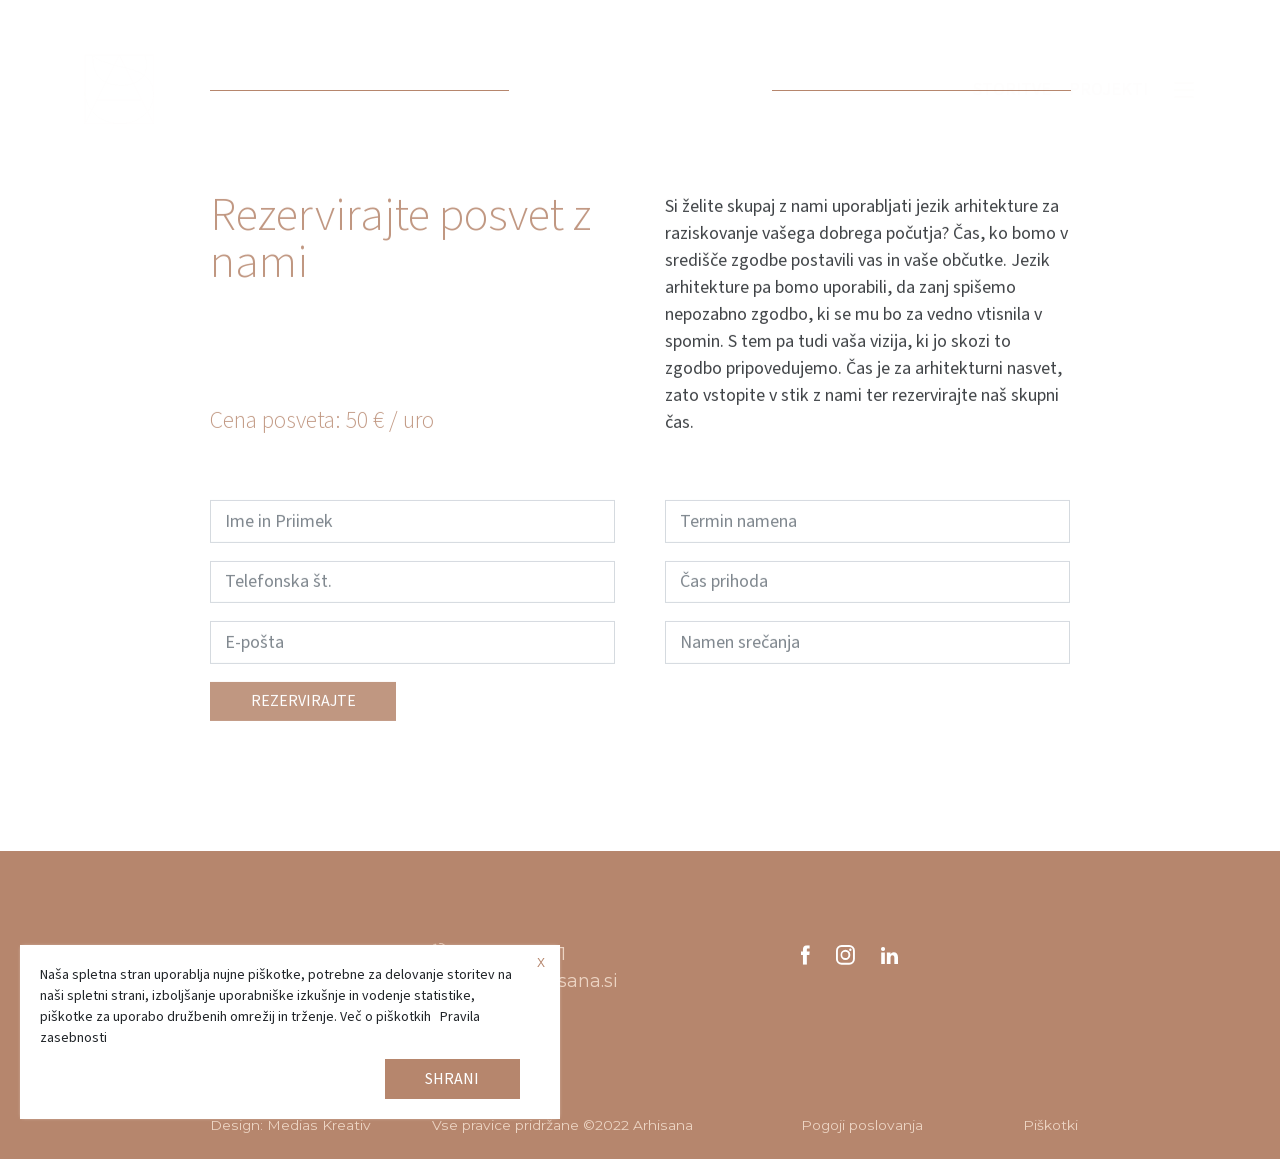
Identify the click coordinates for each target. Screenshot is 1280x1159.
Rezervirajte (303, 712)
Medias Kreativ (319, 1125)
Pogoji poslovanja (862, 1125)
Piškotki (1050, 1125)
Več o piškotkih (385, 1017)
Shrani (452, 1079)
